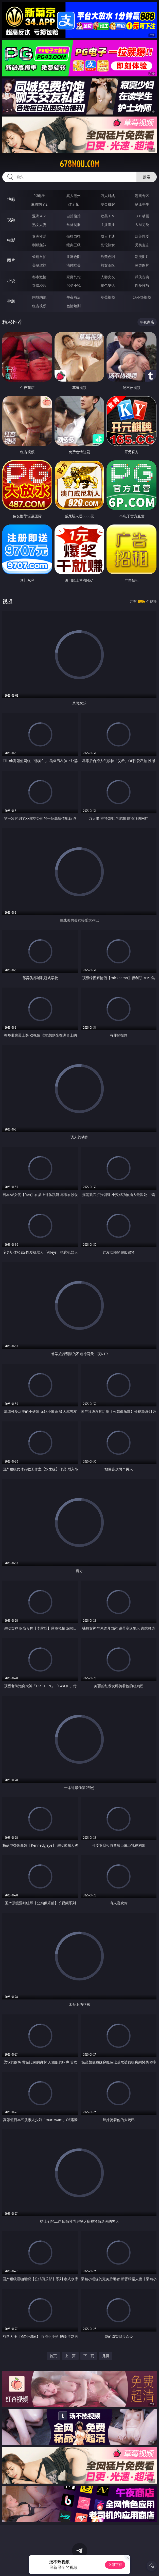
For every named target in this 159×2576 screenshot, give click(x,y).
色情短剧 (73, 305)
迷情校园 (39, 285)
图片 (11, 260)
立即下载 (115, 2564)
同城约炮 (39, 297)
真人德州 (73, 195)
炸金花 (73, 204)
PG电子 (39, 195)
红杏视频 (39, 305)
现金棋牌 (108, 204)
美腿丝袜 (39, 265)
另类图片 (142, 265)
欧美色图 (108, 256)
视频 (11, 219)
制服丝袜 (39, 244)
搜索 (146, 176)
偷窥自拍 (39, 256)
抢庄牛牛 (142, 204)
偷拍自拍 (73, 236)
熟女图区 (108, 265)
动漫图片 (142, 256)
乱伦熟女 (108, 244)
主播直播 (108, 224)
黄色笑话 (108, 285)
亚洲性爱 (39, 236)
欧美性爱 (142, 236)
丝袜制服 (73, 224)
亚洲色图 (73, 256)
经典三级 (73, 244)
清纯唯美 (73, 265)
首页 (53, 2355)
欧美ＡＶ (108, 216)
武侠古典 (142, 276)
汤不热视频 (142, 297)
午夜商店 (73, 297)
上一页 (70, 2355)
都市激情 (39, 276)
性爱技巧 (142, 285)
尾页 (105, 2355)
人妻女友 (108, 276)
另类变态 (142, 244)
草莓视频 (108, 297)
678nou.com (79, 164)
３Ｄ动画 (142, 216)
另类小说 (73, 285)
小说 (11, 280)
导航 (11, 301)
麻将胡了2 (39, 204)
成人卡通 (108, 236)
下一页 (88, 2355)
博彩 (11, 199)
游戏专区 (142, 195)
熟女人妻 (39, 224)
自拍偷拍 (73, 216)
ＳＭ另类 (142, 224)
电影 (11, 240)
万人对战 (108, 195)
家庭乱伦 (73, 276)
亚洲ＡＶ (39, 216)
